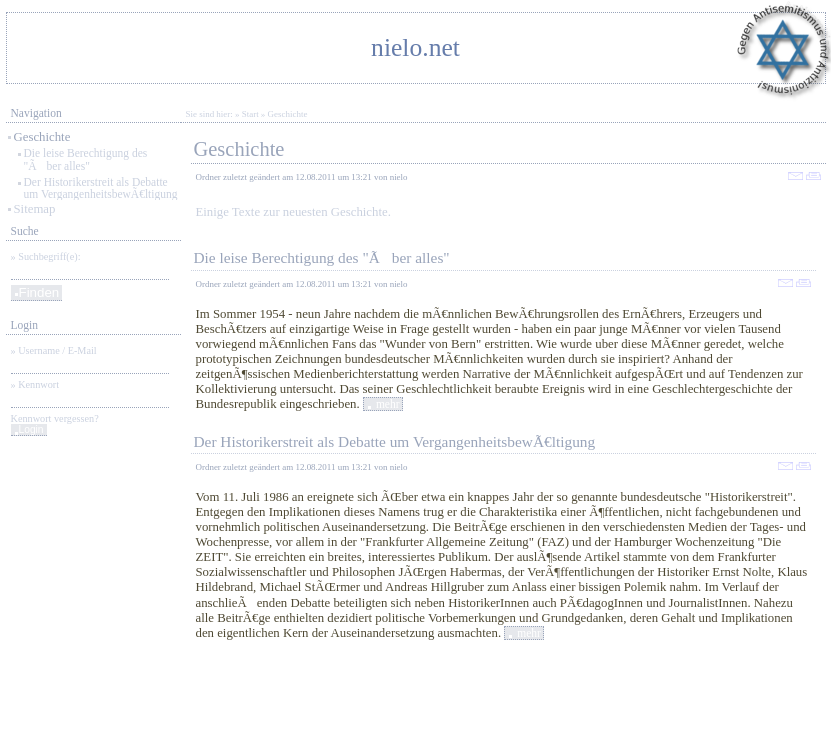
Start (250, 114)
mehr (388, 404)
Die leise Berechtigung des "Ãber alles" (86, 159)
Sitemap (35, 209)
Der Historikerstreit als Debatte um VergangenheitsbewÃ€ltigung (101, 188)
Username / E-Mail (57, 350)
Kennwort (38, 384)
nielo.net (415, 47)
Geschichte (42, 137)
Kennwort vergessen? (55, 418)
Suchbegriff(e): (49, 256)
